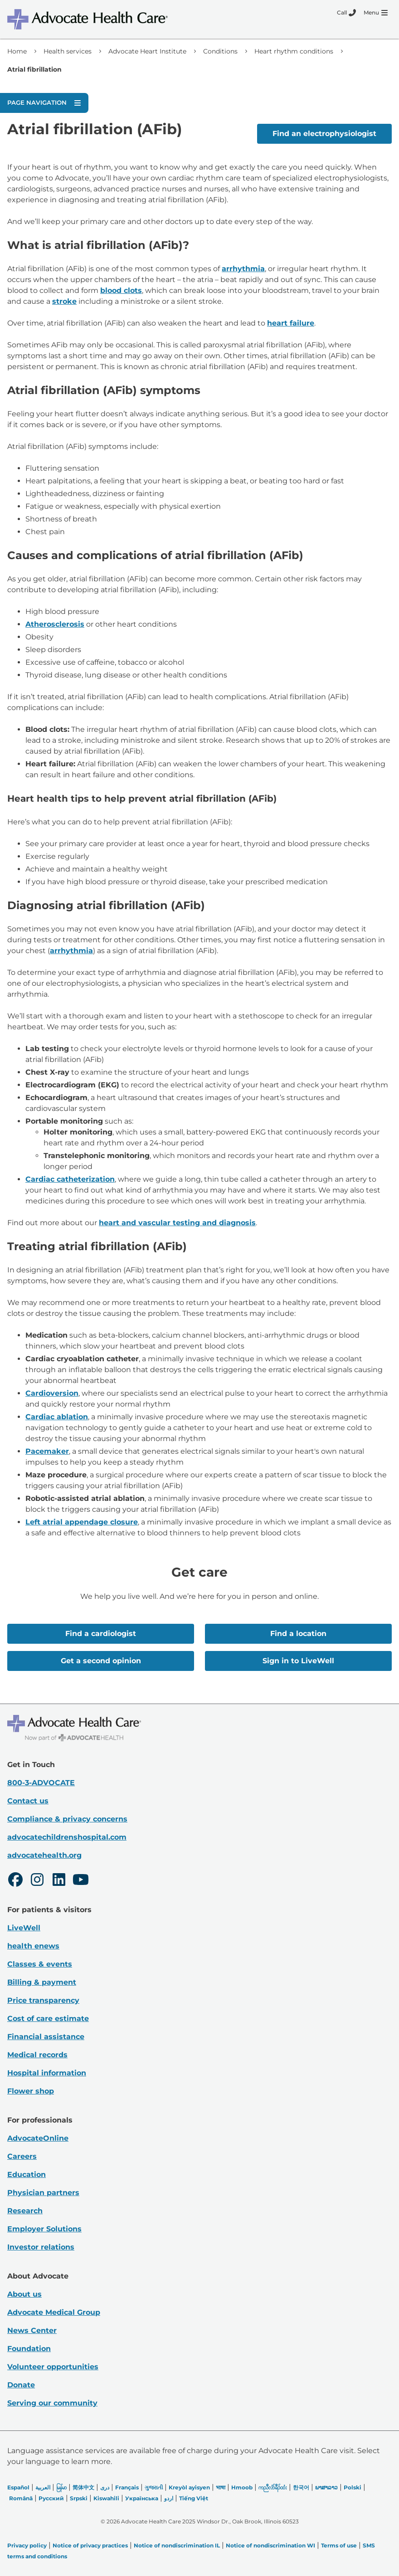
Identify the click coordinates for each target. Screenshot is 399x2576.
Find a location (298, 1633)
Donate (21, 2385)
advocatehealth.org (44, 1855)
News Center (32, 2330)
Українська (141, 2498)
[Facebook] (15, 1880)
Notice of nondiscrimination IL (177, 2545)
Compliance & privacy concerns (67, 1819)
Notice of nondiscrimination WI (270, 2545)
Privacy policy (27, 2545)
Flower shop (30, 2091)
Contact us (28, 1801)
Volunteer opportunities (52, 2366)
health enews (33, 1946)
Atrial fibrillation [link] (34, 69)
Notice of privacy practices (90, 2545)
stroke (64, 301)
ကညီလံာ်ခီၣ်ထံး (272, 2487)
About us (24, 2294)
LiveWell (23, 1927)
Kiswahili (106, 2498)
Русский (51, 2498)
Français (127, 2487)
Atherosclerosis (54, 624)
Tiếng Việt (193, 2498)
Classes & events (39, 1964)
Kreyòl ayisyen (189, 2487)
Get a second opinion (101, 1660)
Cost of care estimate (48, 2018)
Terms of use (339, 2545)
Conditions (220, 51)
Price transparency (43, 2000)
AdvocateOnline (37, 2138)
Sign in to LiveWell (298, 1660)
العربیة (42, 2487)
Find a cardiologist (100, 1633)
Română (21, 2498)
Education (26, 2174)
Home (17, 51)
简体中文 (83, 2487)
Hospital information (46, 2073)
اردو (168, 2498)
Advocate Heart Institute (147, 51)
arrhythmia (243, 268)
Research (25, 2210)
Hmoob (242, 2487)
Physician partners (43, 2192)
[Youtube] (80, 1880)
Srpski (79, 2498)
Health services (68, 51)
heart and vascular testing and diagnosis (177, 1222)
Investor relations (40, 2247)
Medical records (37, 2054)
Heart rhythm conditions (293, 51)
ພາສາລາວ (326, 2487)
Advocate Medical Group (53, 2312)
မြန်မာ (61, 2487)
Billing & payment (41, 1982)
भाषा (220, 2487)
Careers (22, 2156)
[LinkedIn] (59, 1880)
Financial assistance (45, 2036)
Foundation (29, 2348)
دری (104, 2487)
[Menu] (376, 12)
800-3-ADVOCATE (41, 1782)
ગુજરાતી (154, 2487)
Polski (352, 2487)
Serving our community (52, 2403)
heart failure (290, 323)
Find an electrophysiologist (324, 133)
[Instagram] (37, 1880)
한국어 (301, 2487)
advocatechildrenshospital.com (67, 1837)
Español (18, 2487)
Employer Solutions (44, 2229)
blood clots (121, 290)
